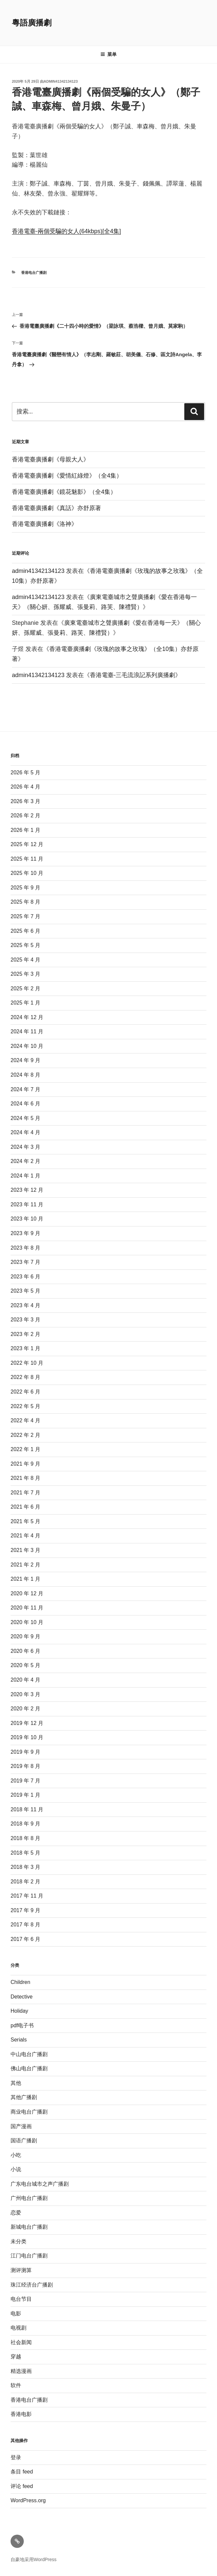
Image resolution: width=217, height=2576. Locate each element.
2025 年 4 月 (25, 960)
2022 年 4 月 (25, 1420)
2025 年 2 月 (25, 988)
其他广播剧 (24, 2097)
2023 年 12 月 (27, 1190)
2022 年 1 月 (25, 1449)
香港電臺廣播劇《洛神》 (44, 524)
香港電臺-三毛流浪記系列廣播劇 (132, 675)
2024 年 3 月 (25, 1147)
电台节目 (21, 2299)
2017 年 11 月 (27, 1896)
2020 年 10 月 (27, 1622)
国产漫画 (21, 2126)
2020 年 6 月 (25, 1651)
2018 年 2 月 (25, 1881)
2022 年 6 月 (25, 1392)
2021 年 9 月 (25, 1464)
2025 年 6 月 (25, 931)
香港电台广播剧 (34, 273)
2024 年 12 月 (27, 1017)
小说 (16, 2169)
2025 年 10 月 (27, 873)
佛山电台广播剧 (29, 2068)
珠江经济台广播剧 (32, 2285)
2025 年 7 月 (25, 916)
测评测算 (21, 2270)
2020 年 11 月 (27, 1607)
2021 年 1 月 (25, 1579)
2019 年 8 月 (25, 1766)
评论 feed (22, 2486)
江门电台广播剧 (29, 2255)
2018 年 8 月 (25, 1838)
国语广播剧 (24, 2140)
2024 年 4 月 (25, 1132)
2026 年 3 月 (25, 801)
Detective (22, 1996)
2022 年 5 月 (25, 1406)
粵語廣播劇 (32, 22)
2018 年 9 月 (25, 1823)
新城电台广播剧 (29, 2227)
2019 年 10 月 (27, 1737)
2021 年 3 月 (25, 1550)
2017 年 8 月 (25, 1924)
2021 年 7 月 (25, 1492)
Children (20, 1982)
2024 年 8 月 (25, 1075)
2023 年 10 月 (27, 1219)
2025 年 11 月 (27, 859)
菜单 (108, 54)
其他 (16, 2083)
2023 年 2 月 (25, 1334)
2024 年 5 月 (25, 1118)
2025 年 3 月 (25, 974)
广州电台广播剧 (29, 2198)
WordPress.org (28, 2500)
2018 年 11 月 (27, 1809)
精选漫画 (21, 2371)
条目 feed (22, 2471)
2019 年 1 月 (25, 1795)
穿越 (16, 2356)
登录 (16, 2457)
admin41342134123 (61, 81)
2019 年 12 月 (27, 1723)
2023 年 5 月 (25, 1291)
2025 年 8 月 (25, 902)
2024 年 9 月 (25, 1060)
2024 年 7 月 (25, 1089)
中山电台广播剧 (29, 2054)
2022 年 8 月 (25, 1377)
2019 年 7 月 (25, 1780)
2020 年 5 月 (25, 1665)
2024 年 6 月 (25, 1103)
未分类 (18, 2241)
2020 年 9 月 (25, 1636)
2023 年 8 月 (25, 1248)
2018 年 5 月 (25, 1853)
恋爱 (16, 2212)
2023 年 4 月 (25, 1305)
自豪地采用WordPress (33, 2559)
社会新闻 (21, 2342)
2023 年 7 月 (25, 1262)
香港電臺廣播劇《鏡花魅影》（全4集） (64, 492)
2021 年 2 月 (25, 1564)
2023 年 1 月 (25, 1348)
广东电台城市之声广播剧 (40, 2184)
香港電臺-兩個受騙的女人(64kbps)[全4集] (66, 231)
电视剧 (18, 2328)
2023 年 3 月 (25, 1319)
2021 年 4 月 (25, 1535)
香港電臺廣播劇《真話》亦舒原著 (56, 508)
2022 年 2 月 (25, 1435)
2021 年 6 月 (25, 1507)
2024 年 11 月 (27, 1031)
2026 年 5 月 (25, 772)
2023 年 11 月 (27, 1204)
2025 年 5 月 (25, 945)
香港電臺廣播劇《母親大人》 (50, 459)
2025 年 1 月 (25, 1003)
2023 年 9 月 (25, 1233)
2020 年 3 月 (25, 1694)
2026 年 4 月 (25, 787)
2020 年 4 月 (25, 1680)
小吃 (16, 2155)
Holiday (19, 2011)
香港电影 (21, 2414)
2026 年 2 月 (25, 815)
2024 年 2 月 (25, 1161)
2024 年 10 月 (27, 1046)
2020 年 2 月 (25, 1708)
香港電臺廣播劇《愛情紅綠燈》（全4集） (67, 475)
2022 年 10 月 (27, 1363)
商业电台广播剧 (29, 2112)
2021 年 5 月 (25, 1521)
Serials (19, 2039)
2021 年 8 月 (25, 1478)
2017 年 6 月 (25, 1939)
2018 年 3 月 (25, 1867)
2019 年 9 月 (25, 1752)
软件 (16, 2385)
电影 (16, 2313)
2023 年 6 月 (25, 1276)
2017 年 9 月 (25, 1910)
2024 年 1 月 (25, 1176)
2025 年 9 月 (25, 887)
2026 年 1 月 (25, 830)
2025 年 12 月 (27, 844)
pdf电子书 (22, 2025)
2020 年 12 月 (27, 1593)
